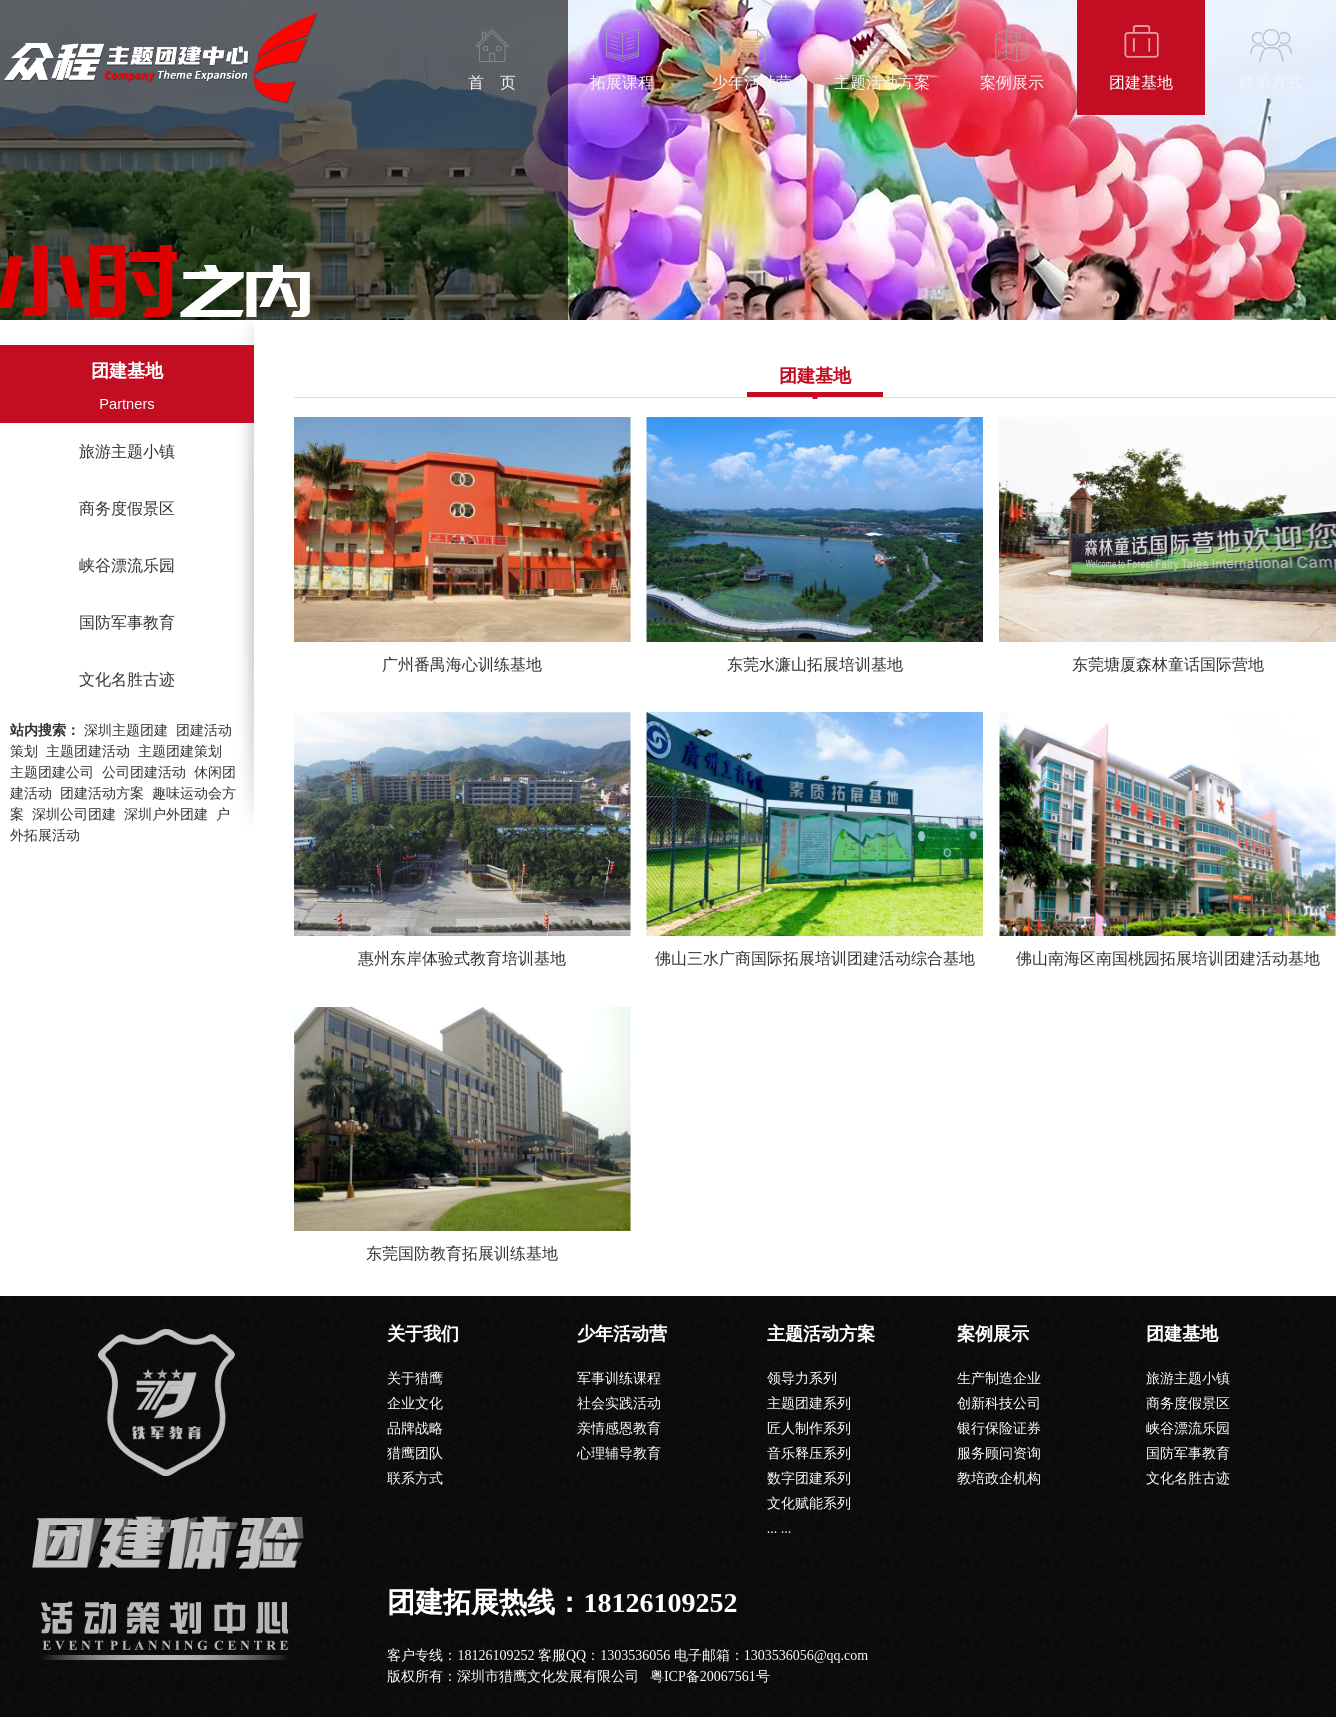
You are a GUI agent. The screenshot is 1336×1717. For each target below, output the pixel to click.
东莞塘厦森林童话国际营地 (1168, 664)
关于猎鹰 (415, 1378)
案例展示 (1012, 82)
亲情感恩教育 (619, 1428)
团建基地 (1141, 82)
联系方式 (1271, 82)
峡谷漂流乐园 (127, 565)
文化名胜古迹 (127, 679)
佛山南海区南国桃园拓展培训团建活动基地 (1168, 958)
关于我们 (423, 1334)
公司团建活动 (144, 772)
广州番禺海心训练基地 (462, 664)
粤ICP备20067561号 (710, 1676)
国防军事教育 (127, 622)
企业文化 (415, 1403)
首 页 (492, 82)
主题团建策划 (180, 751)
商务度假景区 (127, 508)
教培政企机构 (999, 1478)
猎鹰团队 (415, 1453)
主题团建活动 (88, 751)
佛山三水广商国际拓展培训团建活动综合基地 (815, 958)
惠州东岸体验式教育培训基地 (462, 958)
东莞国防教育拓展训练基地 (462, 1253)
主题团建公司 (52, 772)
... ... (779, 1528)
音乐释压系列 (809, 1453)
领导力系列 (802, 1378)
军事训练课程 (619, 1378)
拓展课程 (622, 82)
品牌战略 (415, 1428)
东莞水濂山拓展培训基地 (815, 664)
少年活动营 (752, 82)
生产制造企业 (999, 1378)
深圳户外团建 (166, 814)
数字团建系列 (809, 1478)
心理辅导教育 (619, 1453)
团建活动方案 (102, 793)
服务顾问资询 (999, 1453)
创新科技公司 (999, 1403)
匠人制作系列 (809, 1428)
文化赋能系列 (809, 1503)
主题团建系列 (809, 1403)
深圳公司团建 (74, 814)
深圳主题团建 (126, 730)
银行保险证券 (999, 1428)
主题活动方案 (882, 82)
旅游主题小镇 (127, 451)
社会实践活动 (619, 1403)
